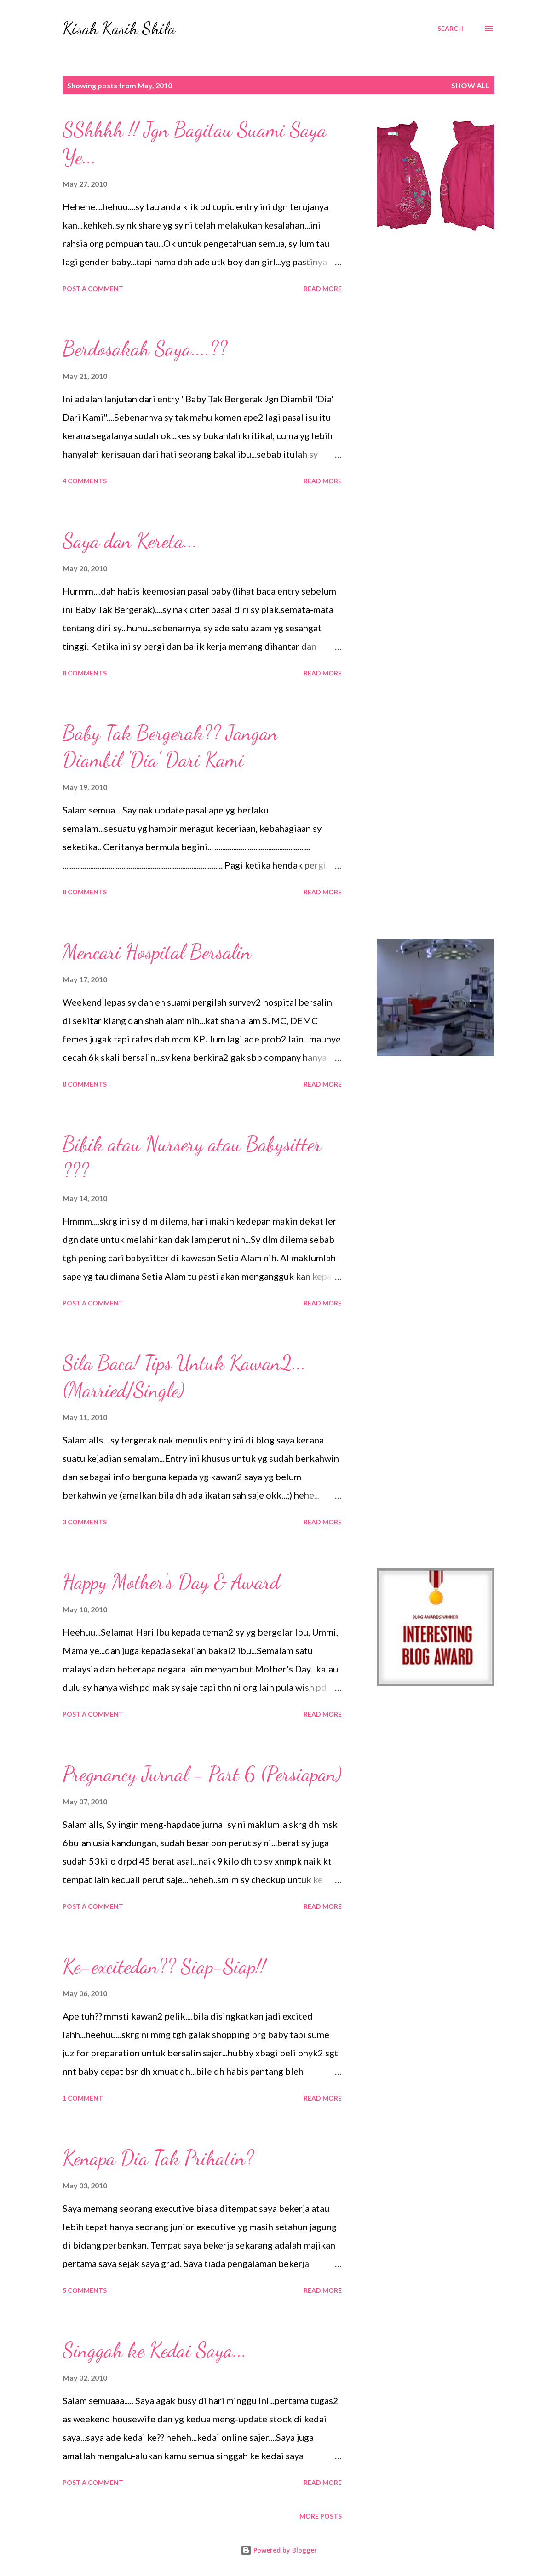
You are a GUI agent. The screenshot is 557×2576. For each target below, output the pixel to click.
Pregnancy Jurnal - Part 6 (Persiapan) (202, 1774)
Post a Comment (93, 288)
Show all (470, 85)
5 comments (85, 2290)
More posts (320, 2516)
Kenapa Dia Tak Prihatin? (158, 2158)
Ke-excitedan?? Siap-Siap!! (164, 1966)
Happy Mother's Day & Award (171, 1582)
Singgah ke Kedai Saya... (155, 2350)
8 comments (85, 673)
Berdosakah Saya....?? (145, 349)
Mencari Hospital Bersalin (157, 952)
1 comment (83, 2098)
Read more (323, 288)
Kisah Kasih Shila (119, 28)
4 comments (85, 481)
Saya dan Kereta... (130, 541)
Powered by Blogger (279, 2550)
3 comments (85, 1522)
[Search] (450, 28)
